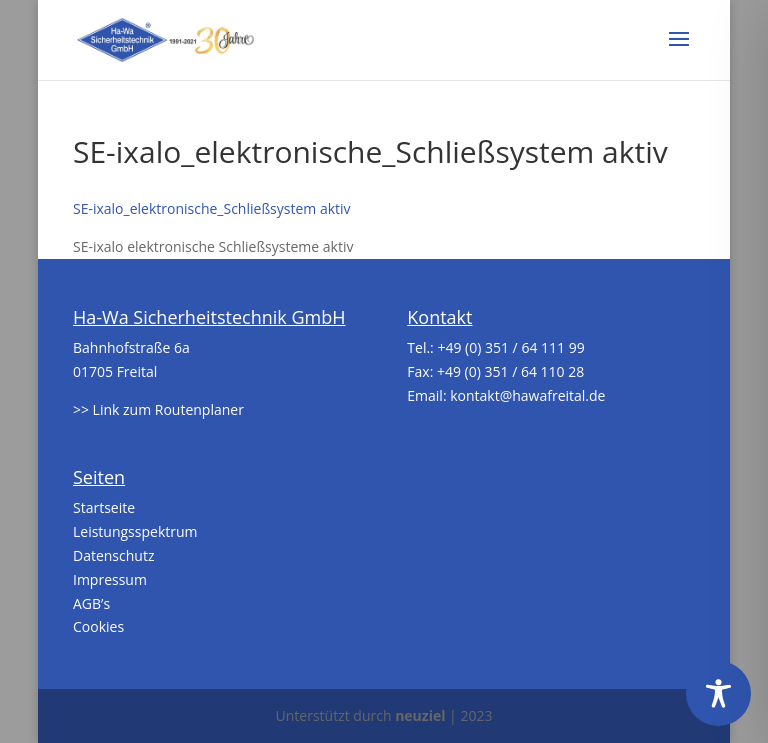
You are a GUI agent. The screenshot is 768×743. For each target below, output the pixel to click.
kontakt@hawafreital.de (527, 395)
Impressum (110, 579)
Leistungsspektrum (135, 531)
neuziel (420, 715)
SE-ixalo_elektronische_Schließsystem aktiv (212, 208)
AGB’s (91, 603)
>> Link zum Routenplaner (158, 409)
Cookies (98, 626)
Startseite (104, 507)
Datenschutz (113, 555)
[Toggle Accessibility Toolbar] (718, 693)
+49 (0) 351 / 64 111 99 (510, 347)
